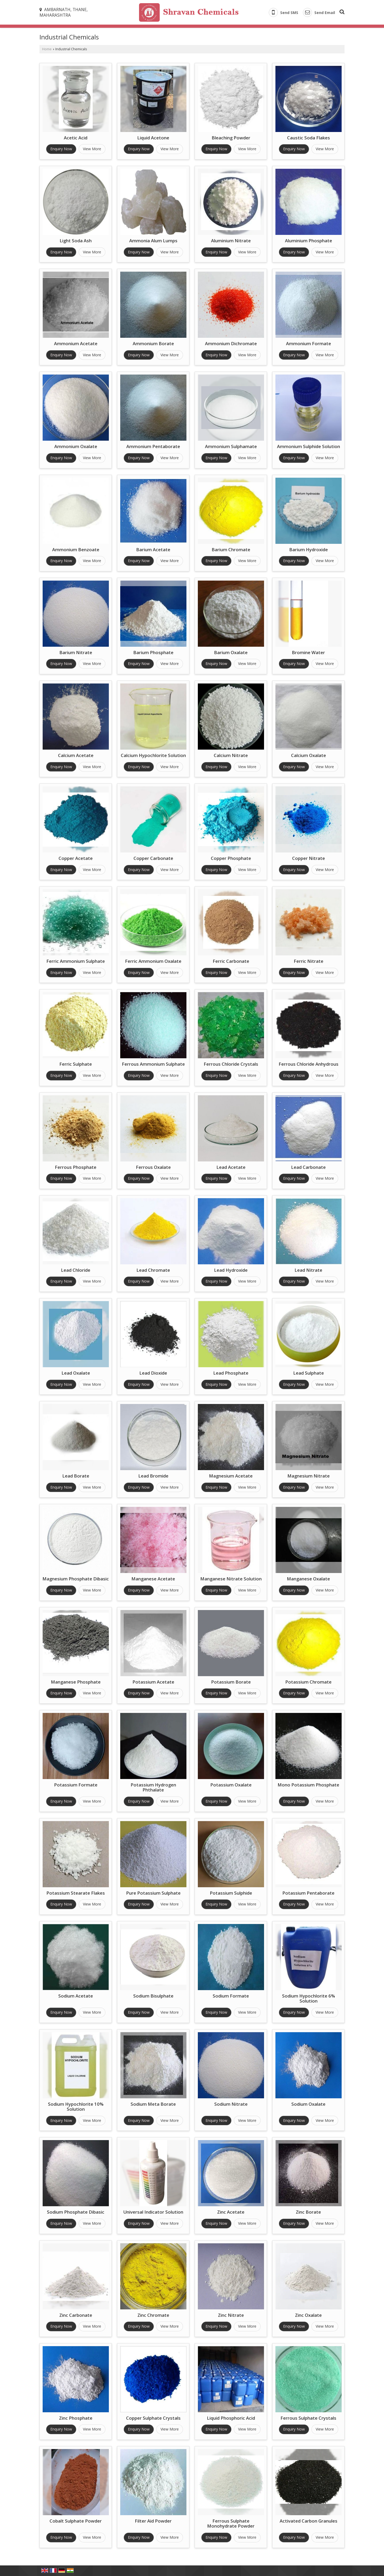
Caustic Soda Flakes (308, 138)
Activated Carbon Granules (308, 2521)
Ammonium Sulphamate (231, 446)
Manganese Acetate (153, 1579)
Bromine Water (308, 652)
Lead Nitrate (308, 1270)
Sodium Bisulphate (153, 1996)
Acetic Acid (75, 138)
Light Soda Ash (76, 241)
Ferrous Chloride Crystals (231, 1064)
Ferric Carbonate (231, 961)
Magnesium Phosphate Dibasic (75, 1579)
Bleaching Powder (231, 138)
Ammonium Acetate (75, 343)
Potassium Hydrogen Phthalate (153, 1787)
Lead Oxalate (75, 1373)
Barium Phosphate (153, 652)
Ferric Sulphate (75, 1064)
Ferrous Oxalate (153, 1167)
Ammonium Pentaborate (153, 446)
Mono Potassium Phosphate (308, 1785)
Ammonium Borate (153, 343)
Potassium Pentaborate (308, 1893)
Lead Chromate (153, 1270)
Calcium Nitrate (231, 755)
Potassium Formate (75, 1785)
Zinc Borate (308, 2212)
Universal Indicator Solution (153, 2212)
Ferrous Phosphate (75, 1167)
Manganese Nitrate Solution (231, 1579)
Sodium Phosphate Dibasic (75, 2212)
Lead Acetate (230, 1167)
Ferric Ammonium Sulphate (75, 961)
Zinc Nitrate (231, 2315)
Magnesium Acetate (231, 1476)
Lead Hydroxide (231, 1270)
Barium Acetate (153, 549)
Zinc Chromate (153, 2315)
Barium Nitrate (75, 652)
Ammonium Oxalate (75, 446)
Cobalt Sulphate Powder (76, 2521)
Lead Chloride (75, 1270)
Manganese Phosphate (76, 1682)
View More (92, 148)
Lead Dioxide (153, 1373)
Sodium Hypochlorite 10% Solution (76, 2106)
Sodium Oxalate (308, 2104)
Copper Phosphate (231, 858)
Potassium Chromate (308, 1682)
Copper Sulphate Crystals (153, 2418)
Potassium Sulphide (231, 1893)
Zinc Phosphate (75, 2418)
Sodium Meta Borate (153, 2104)
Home (47, 49)
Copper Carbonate (153, 858)
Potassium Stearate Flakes (75, 1893)
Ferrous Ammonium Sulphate (153, 1064)
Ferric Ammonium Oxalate (153, 961)
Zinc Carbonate (75, 2315)
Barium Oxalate (231, 652)
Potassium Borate (231, 1682)
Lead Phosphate (230, 1373)
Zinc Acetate (230, 2212)
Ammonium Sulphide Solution (308, 446)
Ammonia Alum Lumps (153, 241)
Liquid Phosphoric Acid (231, 2418)
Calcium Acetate (75, 755)
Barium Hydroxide (308, 549)
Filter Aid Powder (153, 2521)
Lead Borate (75, 1476)
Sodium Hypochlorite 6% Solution (308, 1998)
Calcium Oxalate (308, 755)
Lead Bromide (153, 1476)
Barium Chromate (231, 549)
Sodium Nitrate (231, 2104)
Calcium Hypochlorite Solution (153, 755)
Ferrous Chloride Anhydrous (308, 1064)
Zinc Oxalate (308, 2315)
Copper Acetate (76, 858)
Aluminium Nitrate (231, 241)
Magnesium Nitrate (308, 1476)
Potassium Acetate (153, 1682)
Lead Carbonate (308, 1167)
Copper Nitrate (308, 858)
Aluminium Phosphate (308, 241)
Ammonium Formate (308, 343)
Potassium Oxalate (231, 1785)
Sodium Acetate (75, 1996)
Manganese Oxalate (308, 1579)
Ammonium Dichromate (231, 343)
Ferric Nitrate (308, 961)
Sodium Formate (231, 1996)
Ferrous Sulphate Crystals (308, 2418)
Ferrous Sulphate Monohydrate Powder (230, 2523)
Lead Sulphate (308, 1373)
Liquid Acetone (153, 138)
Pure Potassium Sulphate (153, 1893)
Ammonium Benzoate (75, 549)
